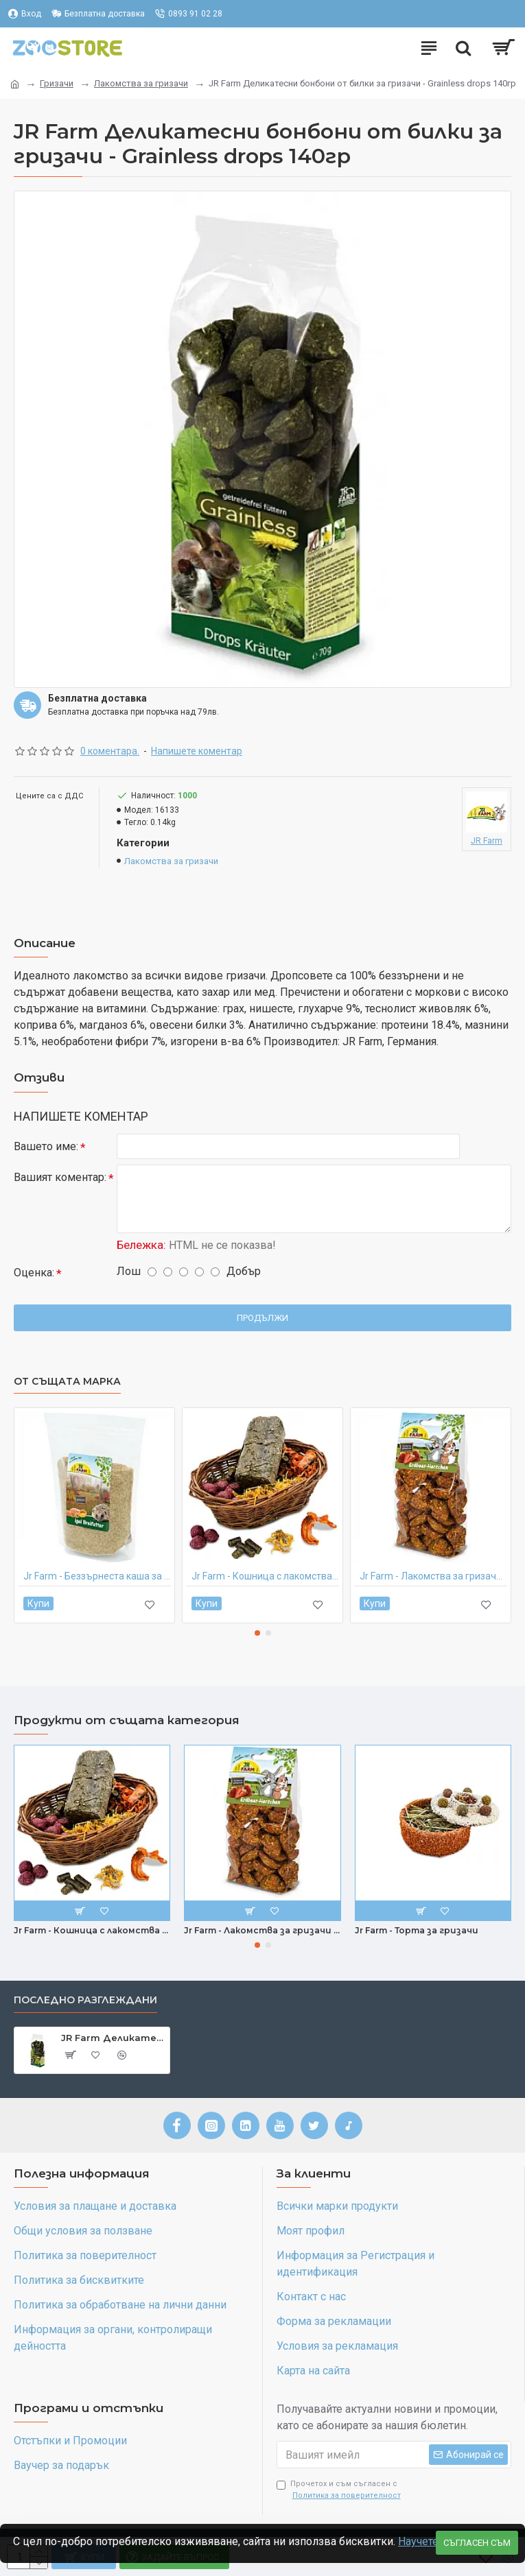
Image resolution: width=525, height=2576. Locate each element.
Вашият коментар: (60, 1177)
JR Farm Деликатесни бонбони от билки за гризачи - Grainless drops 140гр (113, 2037)
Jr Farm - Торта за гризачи (416, 1930)
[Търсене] (463, 48)
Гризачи (56, 83)
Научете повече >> (61, 2540)
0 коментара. (109, 751)
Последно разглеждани (85, 2000)
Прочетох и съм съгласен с (340, 2490)
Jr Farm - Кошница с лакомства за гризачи (265, 1576)
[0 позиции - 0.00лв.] (502, 48)
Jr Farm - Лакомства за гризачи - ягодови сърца (433, 1576)
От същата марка (67, 1381)
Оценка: (34, 1272)
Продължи (262, 1318)
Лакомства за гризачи (141, 83)
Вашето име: (46, 1146)
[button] (257, 1633)
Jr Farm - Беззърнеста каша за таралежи (97, 1576)
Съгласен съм (477, 2524)
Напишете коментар (196, 751)
